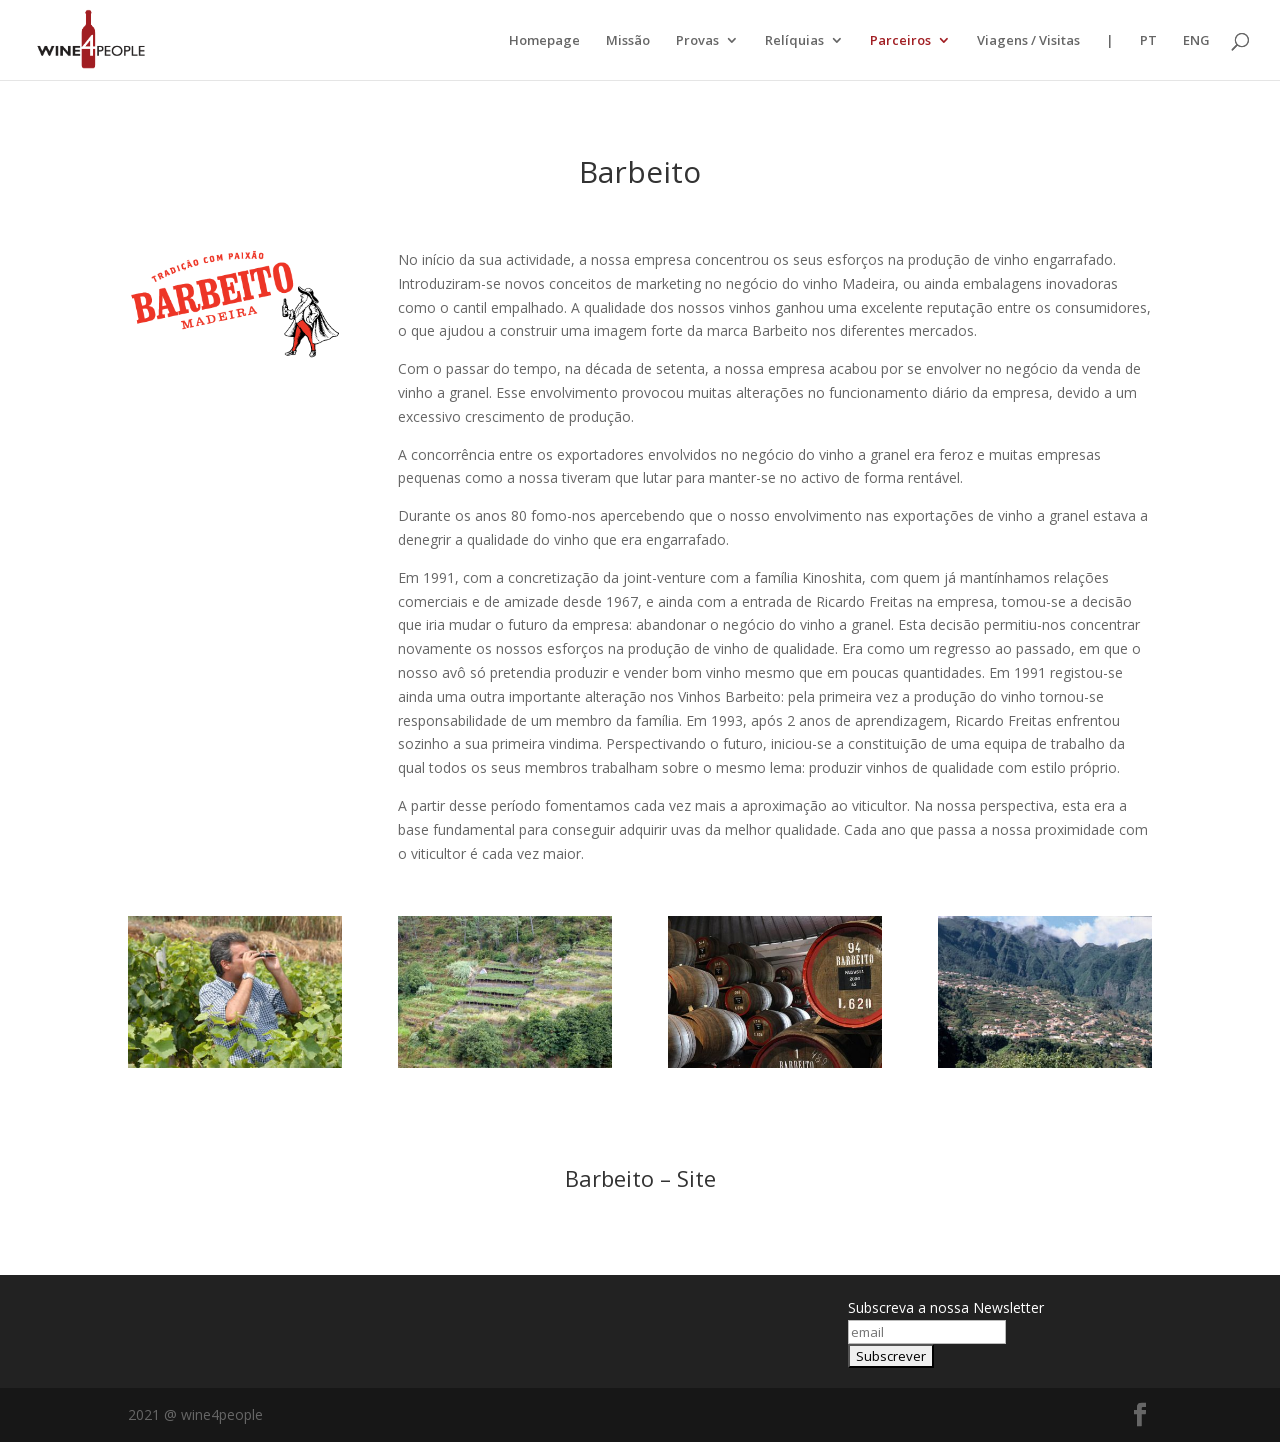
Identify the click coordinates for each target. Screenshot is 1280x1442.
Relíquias (794, 41)
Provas (697, 41)
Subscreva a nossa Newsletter (946, 1307)
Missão (628, 41)
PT (1148, 41)
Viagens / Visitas (1028, 41)
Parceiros (900, 41)
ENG (1196, 41)
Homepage (544, 41)
